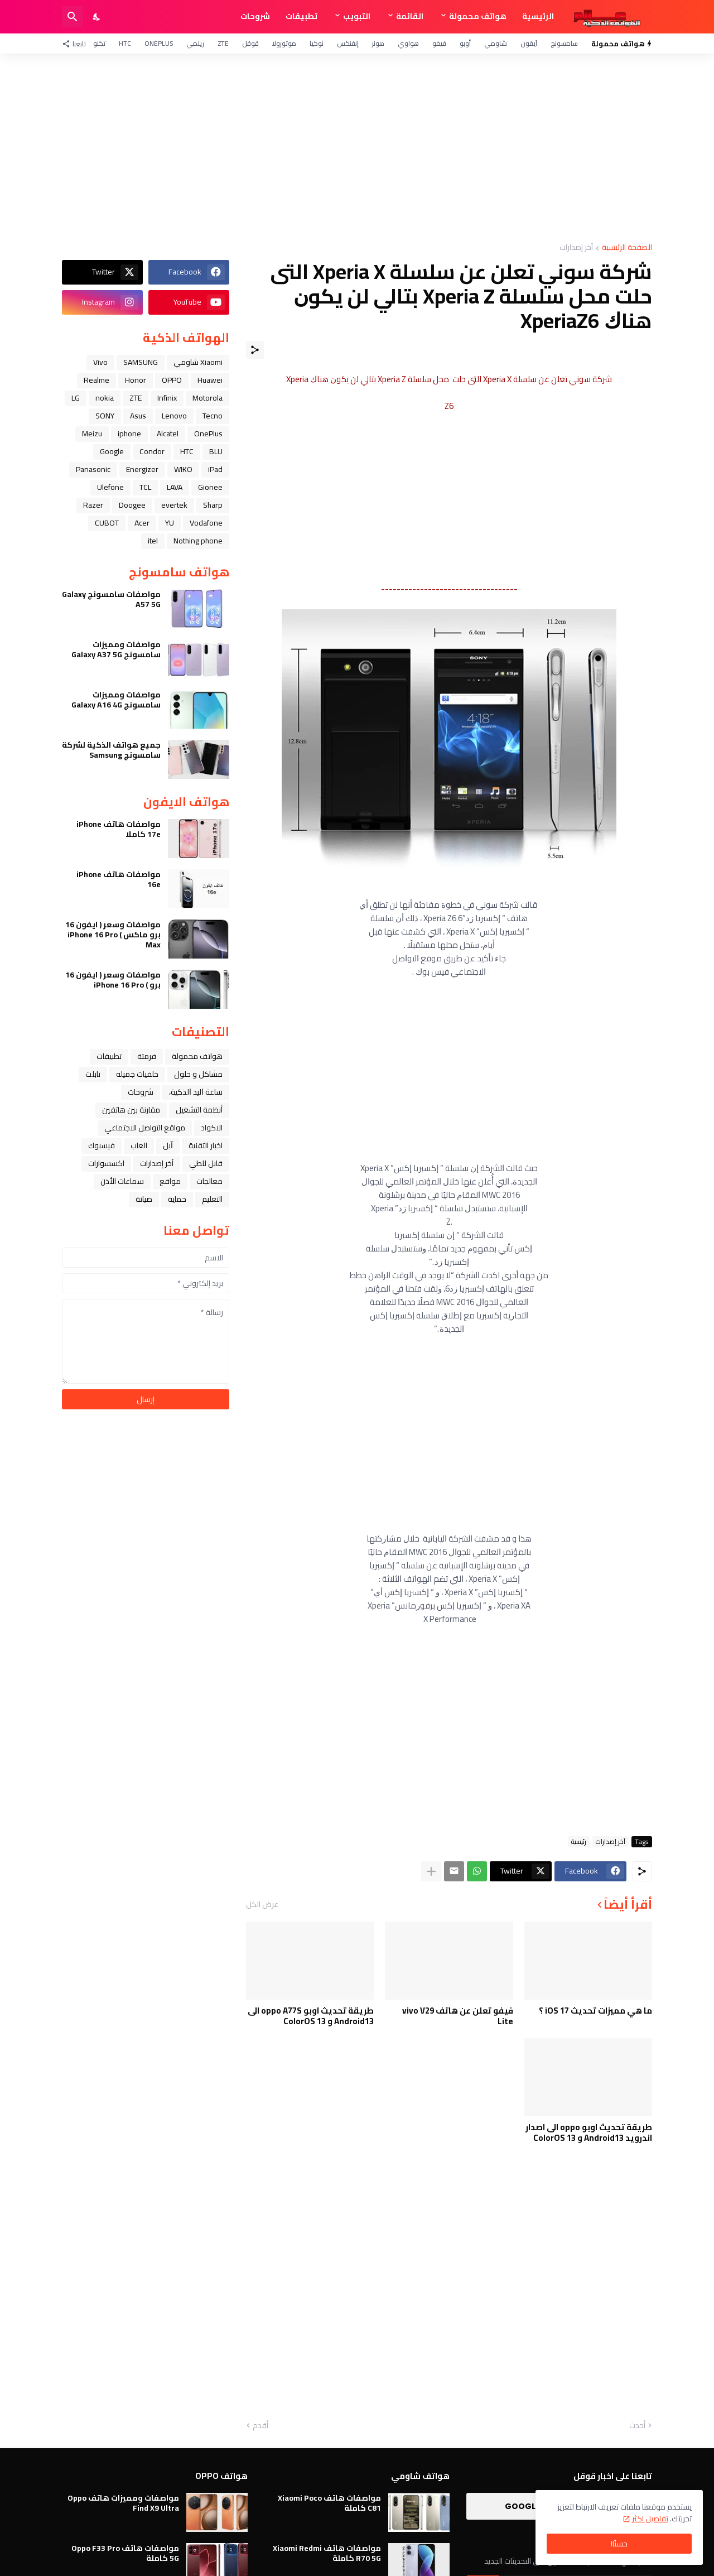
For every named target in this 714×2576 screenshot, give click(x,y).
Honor (135, 380)
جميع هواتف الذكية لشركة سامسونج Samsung (111, 750)
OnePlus (158, 43)
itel (153, 540)
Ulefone (110, 487)
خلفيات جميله (137, 1074)
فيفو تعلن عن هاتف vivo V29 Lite (457, 2016)
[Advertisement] (357, 148)
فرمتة (146, 1056)
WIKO (183, 469)
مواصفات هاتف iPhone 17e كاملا (118, 829)
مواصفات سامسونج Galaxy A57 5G (111, 599)
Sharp (213, 505)
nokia (104, 398)
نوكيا (317, 43)
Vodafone (206, 523)
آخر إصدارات (576, 248)
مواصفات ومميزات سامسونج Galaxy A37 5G (116, 649)
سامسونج (564, 43)
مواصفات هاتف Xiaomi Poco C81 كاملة (329, 2503)
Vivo (100, 362)
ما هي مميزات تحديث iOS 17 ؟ (595, 2010)
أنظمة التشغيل (199, 1109)
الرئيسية (538, 16)
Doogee (132, 505)
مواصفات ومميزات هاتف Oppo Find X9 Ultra (123, 2503)
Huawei (210, 380)
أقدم (260, 2425)
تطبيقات (301, 16)
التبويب (356, 16)
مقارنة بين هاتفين (131, 1109)
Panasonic (93, 469)
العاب (139, 1145)
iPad (215, 469)
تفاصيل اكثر (650, 2518)
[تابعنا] (76, 43)
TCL (145, 487)
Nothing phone (198, 540)
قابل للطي (206, 1163)
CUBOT (107, 523)
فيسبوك (101, 1145)
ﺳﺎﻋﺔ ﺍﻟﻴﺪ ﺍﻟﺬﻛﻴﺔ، (196, 1092)
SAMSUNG (140, 362)
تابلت (92, 1074)
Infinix (167, 398)
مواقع (170, 1181)
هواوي (408, 43)
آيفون (528, 43)
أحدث (637, 2425)
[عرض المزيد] (431, 1871)
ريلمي (195, 43)
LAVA (174, 487)
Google (112, 451)
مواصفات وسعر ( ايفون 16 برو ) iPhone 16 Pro (113, 980)
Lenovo (174, 415)
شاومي (495, 43)
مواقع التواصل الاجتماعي (144, 1127)
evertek (174, 505)
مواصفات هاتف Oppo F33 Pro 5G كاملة (125, 2553)
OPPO (172, 380)
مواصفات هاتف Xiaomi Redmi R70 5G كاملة (327, 2553)
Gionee (210, 487)
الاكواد (212, 1127)
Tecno (212, 415)
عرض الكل (262, 1904)
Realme (96, 380)
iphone (129, 433)
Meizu (92, 433)
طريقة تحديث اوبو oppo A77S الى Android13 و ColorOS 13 (311, 2016)
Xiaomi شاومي (198, 362)
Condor (152, 451)
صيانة (144, 1199)
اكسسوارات (106, 1163)
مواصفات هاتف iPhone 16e (118, 879)
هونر (378, 43)
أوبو (465, 43)
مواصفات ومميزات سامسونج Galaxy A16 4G (116, 700)
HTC (125, 43)
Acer (141, 523)
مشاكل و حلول (198, 1074)
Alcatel (167, 433)
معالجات (209, 1181)
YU (169, 523)
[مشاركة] (255, 350)
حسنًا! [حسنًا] (619, 2543)
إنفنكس (348, 43)
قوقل (250, 43)
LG (75, 398)
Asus (138, 415)
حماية (177, 1199)
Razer (93, 505)
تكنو (99, 43)
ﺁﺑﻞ (168, 1145)
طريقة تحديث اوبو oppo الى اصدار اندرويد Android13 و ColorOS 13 (588, 2133)
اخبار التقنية (206, 1145)
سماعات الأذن (122, 1181)
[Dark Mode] (97, 16)
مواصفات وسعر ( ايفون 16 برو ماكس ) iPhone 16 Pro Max (113, 934)
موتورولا (284, 43)
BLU (216, 451)
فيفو (439, 43)
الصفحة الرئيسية (627, 248)
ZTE (223, 43)
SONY (104, 415)
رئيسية (578, 1841)
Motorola (207, 398)
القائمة (409, 16)
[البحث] (72, 16)
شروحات (255, 16)
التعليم (212, 1199)
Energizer (142, 469)
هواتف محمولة (477, 16)
